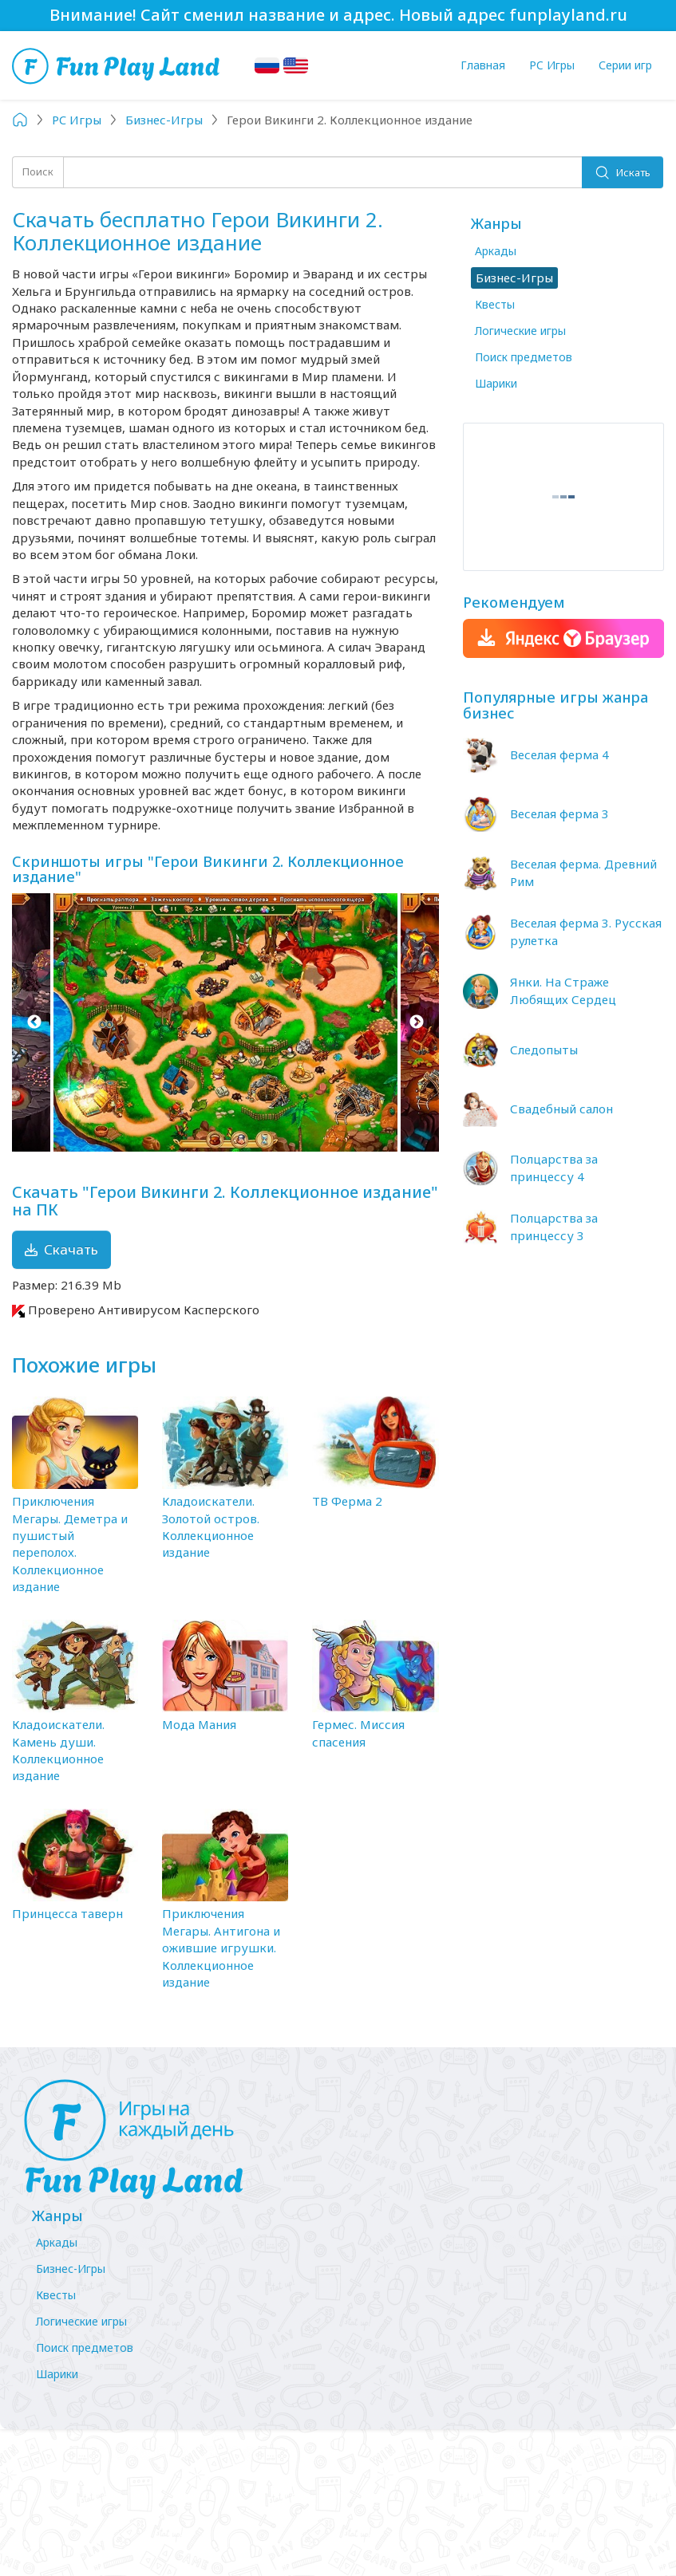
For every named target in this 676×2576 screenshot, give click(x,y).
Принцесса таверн (67, 1913)
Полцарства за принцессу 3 (554, 1226)
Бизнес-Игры (70, 2268)
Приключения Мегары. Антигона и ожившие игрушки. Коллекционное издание (221, 1947)
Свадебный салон (561, 1109)
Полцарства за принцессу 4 (554, 1167)
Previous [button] (34, 1022)
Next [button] (417, 1022)
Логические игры (520, 330)
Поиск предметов (523, 356)
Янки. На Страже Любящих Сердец (563, 990)
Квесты (495, 304)
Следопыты (544, 1050)
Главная (483, 65)
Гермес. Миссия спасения (358, 1732)
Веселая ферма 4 (559, 754)
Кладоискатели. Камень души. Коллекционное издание (58, 1749)
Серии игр (625, 65)
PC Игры (552, 65)
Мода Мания (199, 1724)
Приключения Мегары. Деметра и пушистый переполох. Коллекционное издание (70, 1543)
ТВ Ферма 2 (347, 1501)
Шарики (496, 383)
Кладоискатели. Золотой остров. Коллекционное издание (210, 1526)
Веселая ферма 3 (559, 813)
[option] (225, 1022)
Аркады (495, 250)
